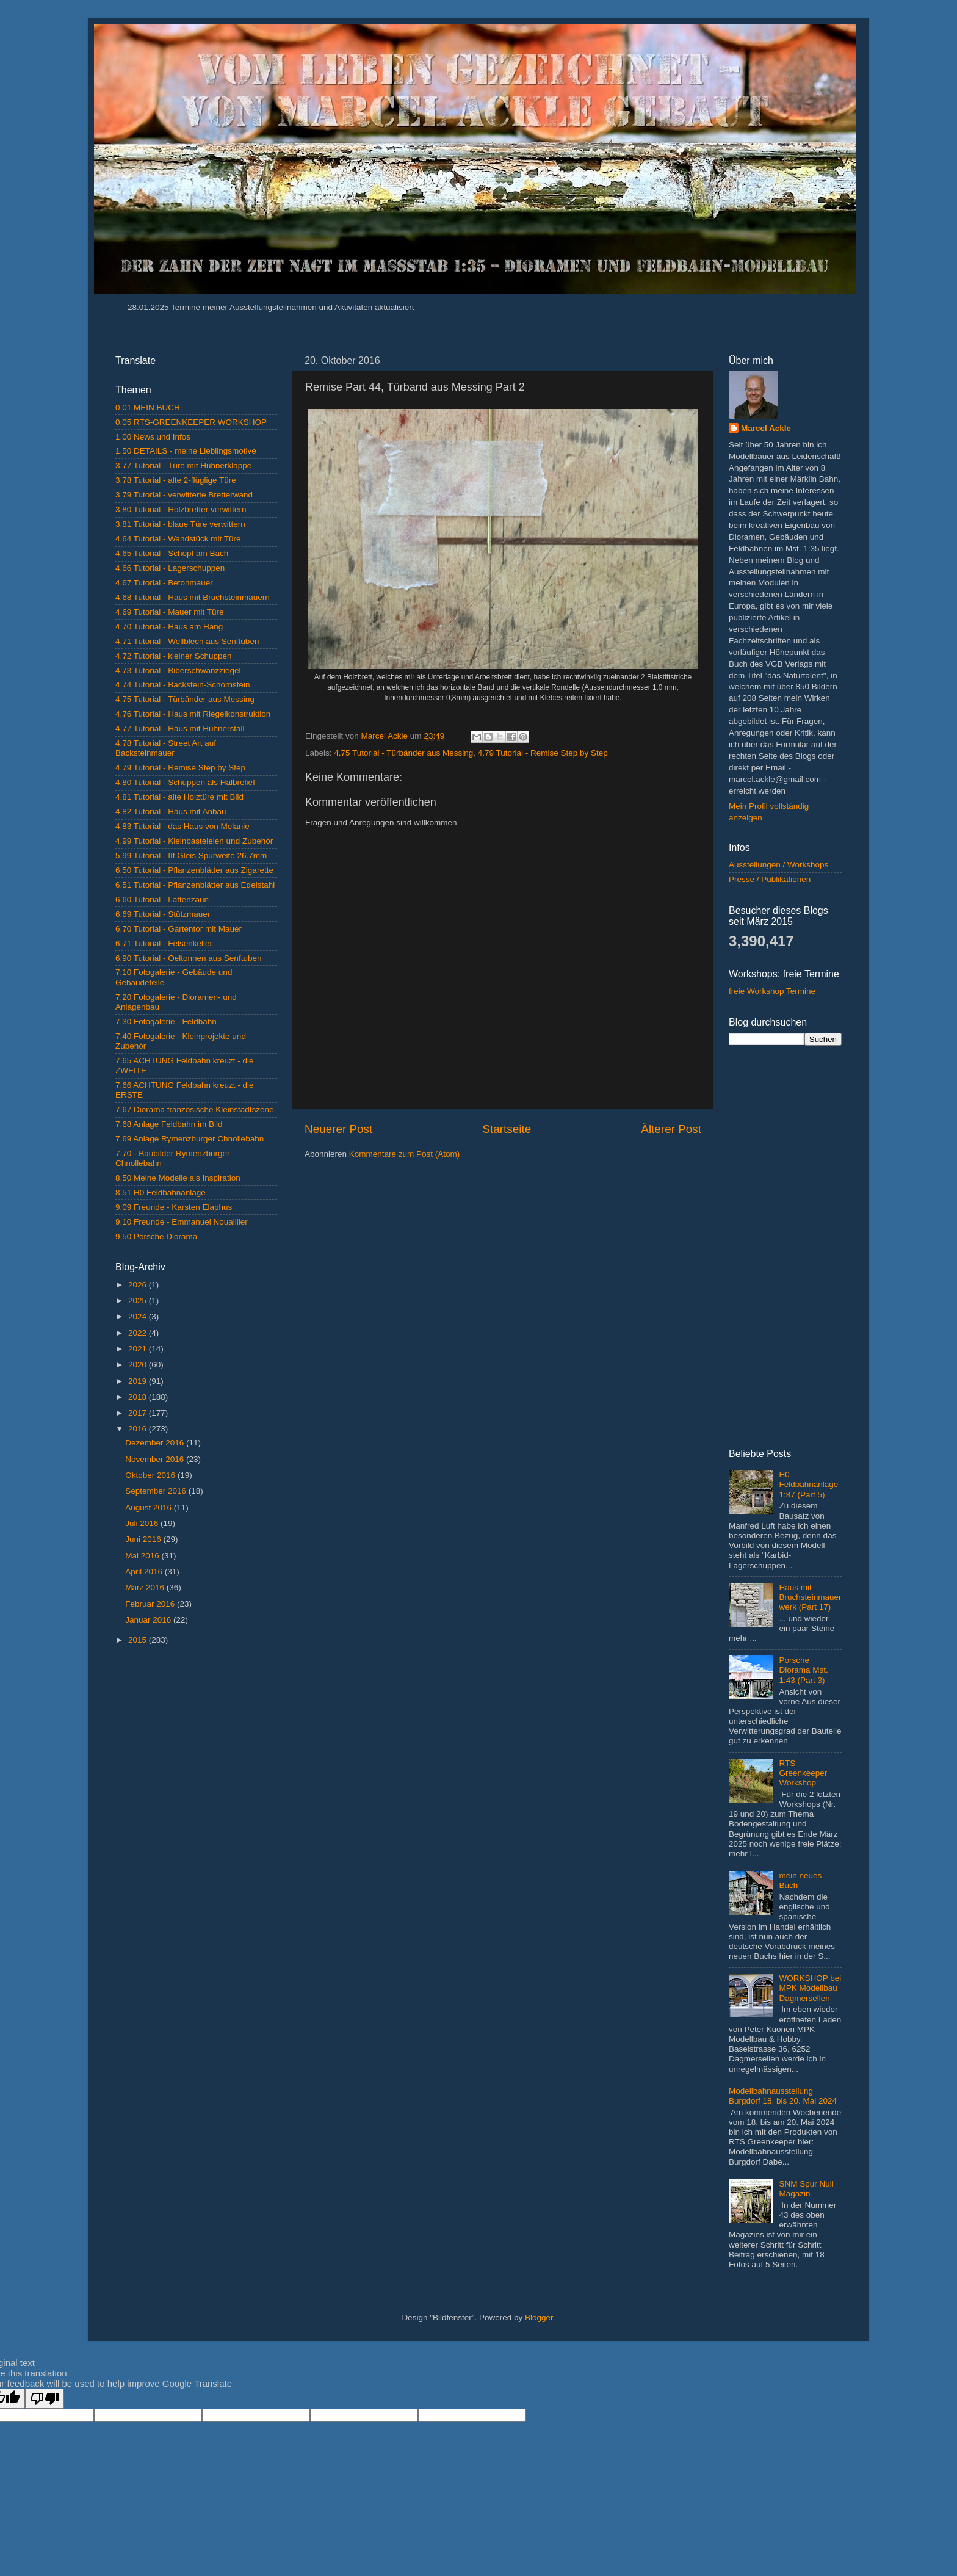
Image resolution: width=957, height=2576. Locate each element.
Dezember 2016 (155, 1442)
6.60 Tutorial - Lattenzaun (162, 899)
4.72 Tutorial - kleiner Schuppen (173, 655)
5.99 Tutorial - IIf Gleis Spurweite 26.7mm (191, 855)
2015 (138, 1639)
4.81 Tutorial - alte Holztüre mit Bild (179, 796)
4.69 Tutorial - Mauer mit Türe (169, 612)
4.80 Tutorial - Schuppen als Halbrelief (185, 782)
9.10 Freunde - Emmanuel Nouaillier (181, 1221)
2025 (138, 1300)
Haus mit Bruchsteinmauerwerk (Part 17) (810, 1597)
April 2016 (145, 1571)
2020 (138, 1364)
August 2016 (149, 1507)
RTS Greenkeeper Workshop (803, 1773)
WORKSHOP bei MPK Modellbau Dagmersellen (810, 1988)
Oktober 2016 (151, 1475)
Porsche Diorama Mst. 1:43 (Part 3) (803, 1669)
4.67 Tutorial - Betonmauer (164, 582)
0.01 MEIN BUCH (147, 407)
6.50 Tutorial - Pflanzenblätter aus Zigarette (194, 870)
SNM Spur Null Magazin (806, 2188)
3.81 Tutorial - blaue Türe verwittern (180, 524)
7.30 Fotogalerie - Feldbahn (166, 1021)
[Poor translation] (44, 2399)
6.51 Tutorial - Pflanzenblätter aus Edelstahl (195, 884)
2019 (138, 1381)
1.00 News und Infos (152, 436)
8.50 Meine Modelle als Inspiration (177, 1177)
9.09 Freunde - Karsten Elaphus (173, 1207)
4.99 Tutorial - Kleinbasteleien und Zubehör (194, 840)
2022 (138, 1332)
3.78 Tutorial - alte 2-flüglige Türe (175, 480)
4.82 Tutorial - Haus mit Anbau (170, 811)
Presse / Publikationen (770, 879)
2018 (138, 1397)
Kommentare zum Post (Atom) (404, 1154)
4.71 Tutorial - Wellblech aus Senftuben (187, 641)
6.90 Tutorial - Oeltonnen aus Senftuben (188, 958)
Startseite (506, 1129)
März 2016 (146, 1587)
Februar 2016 (151, 1603)
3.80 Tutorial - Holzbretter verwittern (181, 509)
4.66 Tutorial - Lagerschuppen (170, 568)
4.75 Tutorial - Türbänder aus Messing (403, 753)
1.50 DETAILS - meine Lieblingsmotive (185, 450)
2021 (138, 1348)
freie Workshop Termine (772, 991)
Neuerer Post (338, 1129)
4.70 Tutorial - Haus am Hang (169, 626)
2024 (138, 1316)
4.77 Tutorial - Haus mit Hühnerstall (180, 728)
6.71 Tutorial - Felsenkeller (163, 943)
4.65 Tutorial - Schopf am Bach (171, 553)
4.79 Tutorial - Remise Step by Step (543, 753)
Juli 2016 (143, 1523)
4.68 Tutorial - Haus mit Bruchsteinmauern (192, 597)
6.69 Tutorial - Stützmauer (162, 914)
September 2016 (157, 1491)
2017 (138, 1412)
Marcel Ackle (766, 428)
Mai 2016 (143, 1555)
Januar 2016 (149, 1619)
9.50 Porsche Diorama (156, 1236)
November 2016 (155, 1459)
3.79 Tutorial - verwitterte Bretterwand (184, 494)
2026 (138, 1284)
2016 (138, 1428)
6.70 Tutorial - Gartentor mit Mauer (178, 928)
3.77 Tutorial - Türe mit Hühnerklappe (183, 465)
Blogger (539, 2317)
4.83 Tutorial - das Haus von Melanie (182, 826)
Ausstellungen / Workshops (778, 864)
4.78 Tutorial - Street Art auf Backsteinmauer (165, 748)
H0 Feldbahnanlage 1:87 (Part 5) (808, 1484)
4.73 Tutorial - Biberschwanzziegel (178, 670)
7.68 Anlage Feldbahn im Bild (169, 1124)
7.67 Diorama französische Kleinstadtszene (194, 1109)
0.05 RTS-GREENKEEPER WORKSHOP (191, 422)
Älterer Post (671, 1129)
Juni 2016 (144, 1539)
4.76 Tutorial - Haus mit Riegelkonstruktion (192, 713)
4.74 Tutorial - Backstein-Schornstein (182, 684)
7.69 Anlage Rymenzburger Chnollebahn (189, 1138)
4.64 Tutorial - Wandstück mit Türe (178, 538)
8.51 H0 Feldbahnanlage (160, 1192)
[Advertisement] (196, 1848)
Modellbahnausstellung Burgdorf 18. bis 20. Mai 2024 (783, 2095)
